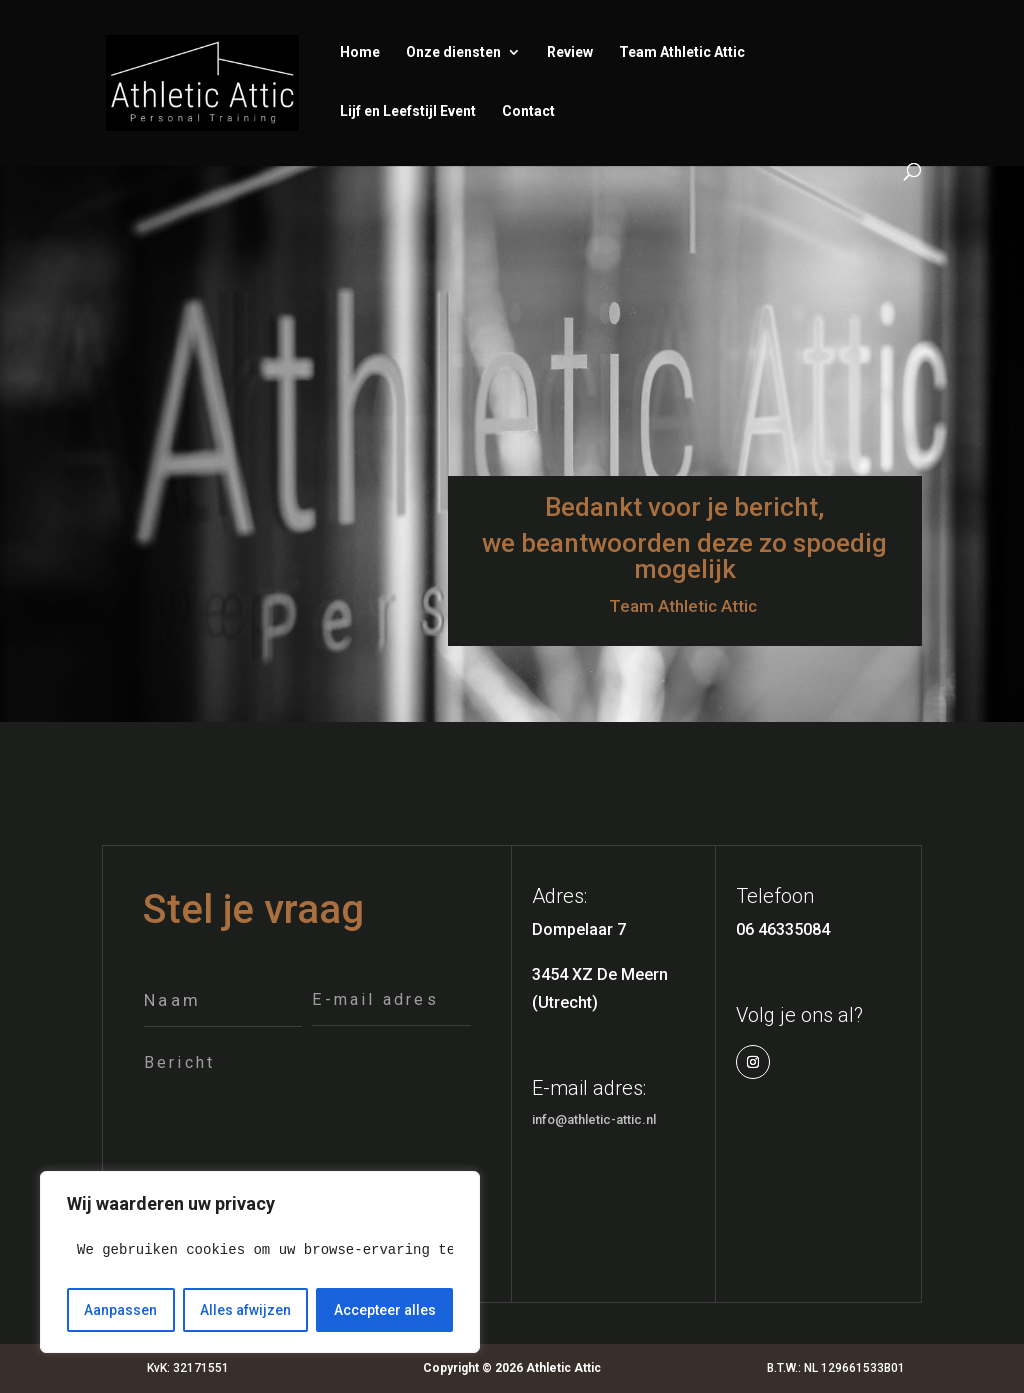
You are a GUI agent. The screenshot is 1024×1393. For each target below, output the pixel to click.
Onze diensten (453, 52)
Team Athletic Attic (682, 52)
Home (360, 52)
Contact (528, 111)
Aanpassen (120, 1310)
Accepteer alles (385, 1310)
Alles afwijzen (245, 1310)
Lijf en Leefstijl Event (408, 111)
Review (570, 52)
